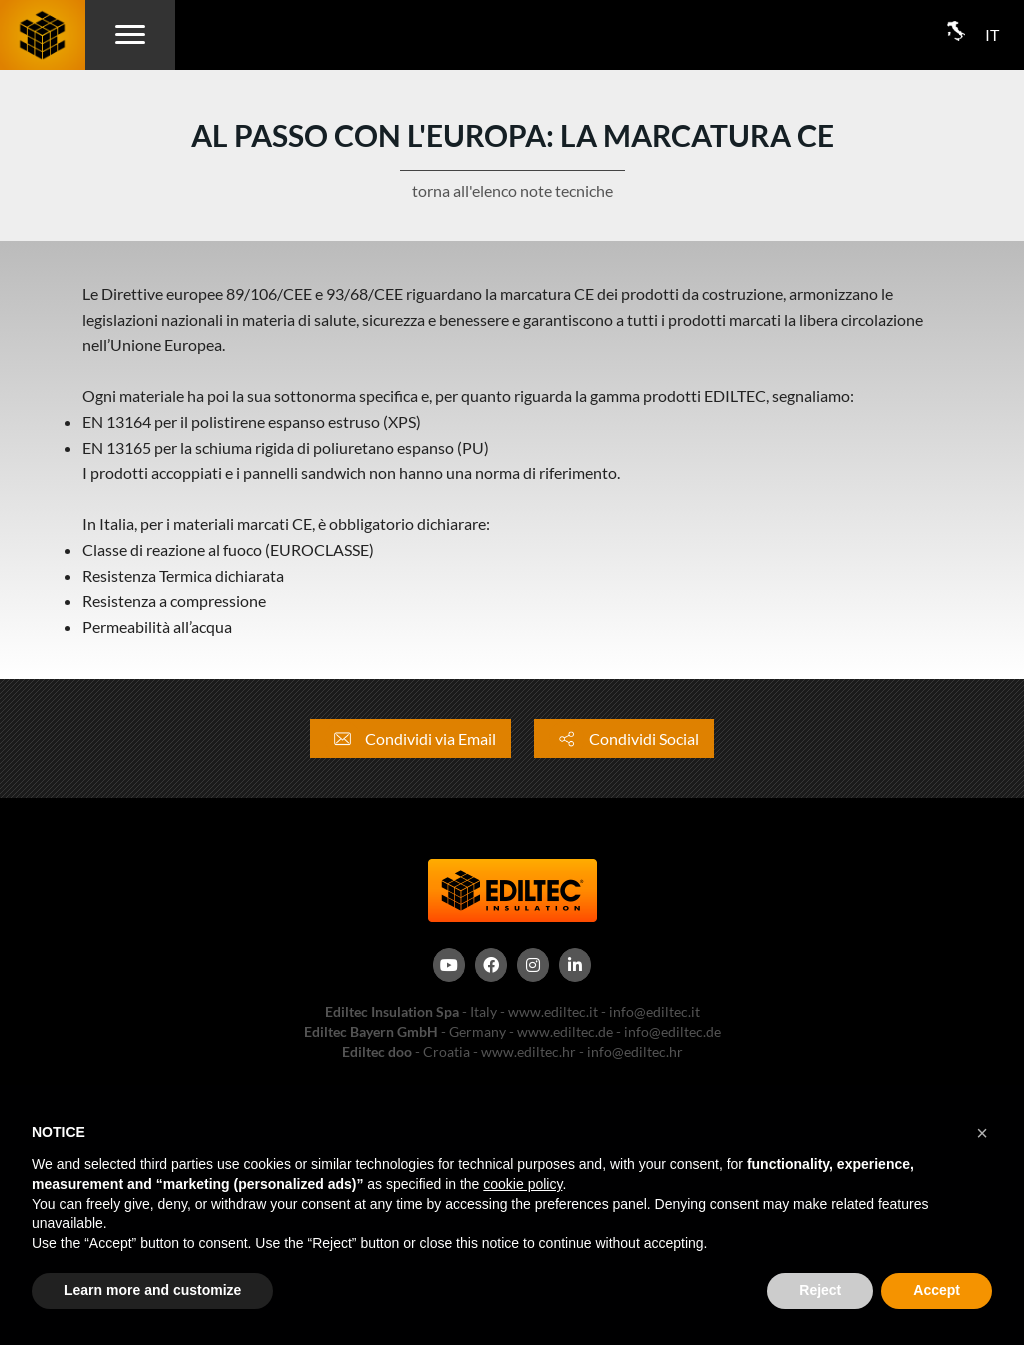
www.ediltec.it (553, 1011)
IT (992, 34)
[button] (982, 1133)
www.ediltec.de (565, 1031)
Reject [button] (820, 1290)
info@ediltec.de (672, 1031)
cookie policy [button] (522, 1184)
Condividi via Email (410, 738)
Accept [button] (936, 1290)
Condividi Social (624, 738)
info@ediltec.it (654, 1011)
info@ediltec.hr (635, 1051)
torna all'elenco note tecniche (512, 190)
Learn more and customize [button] (152, 1290)
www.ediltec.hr (528, 1051)
